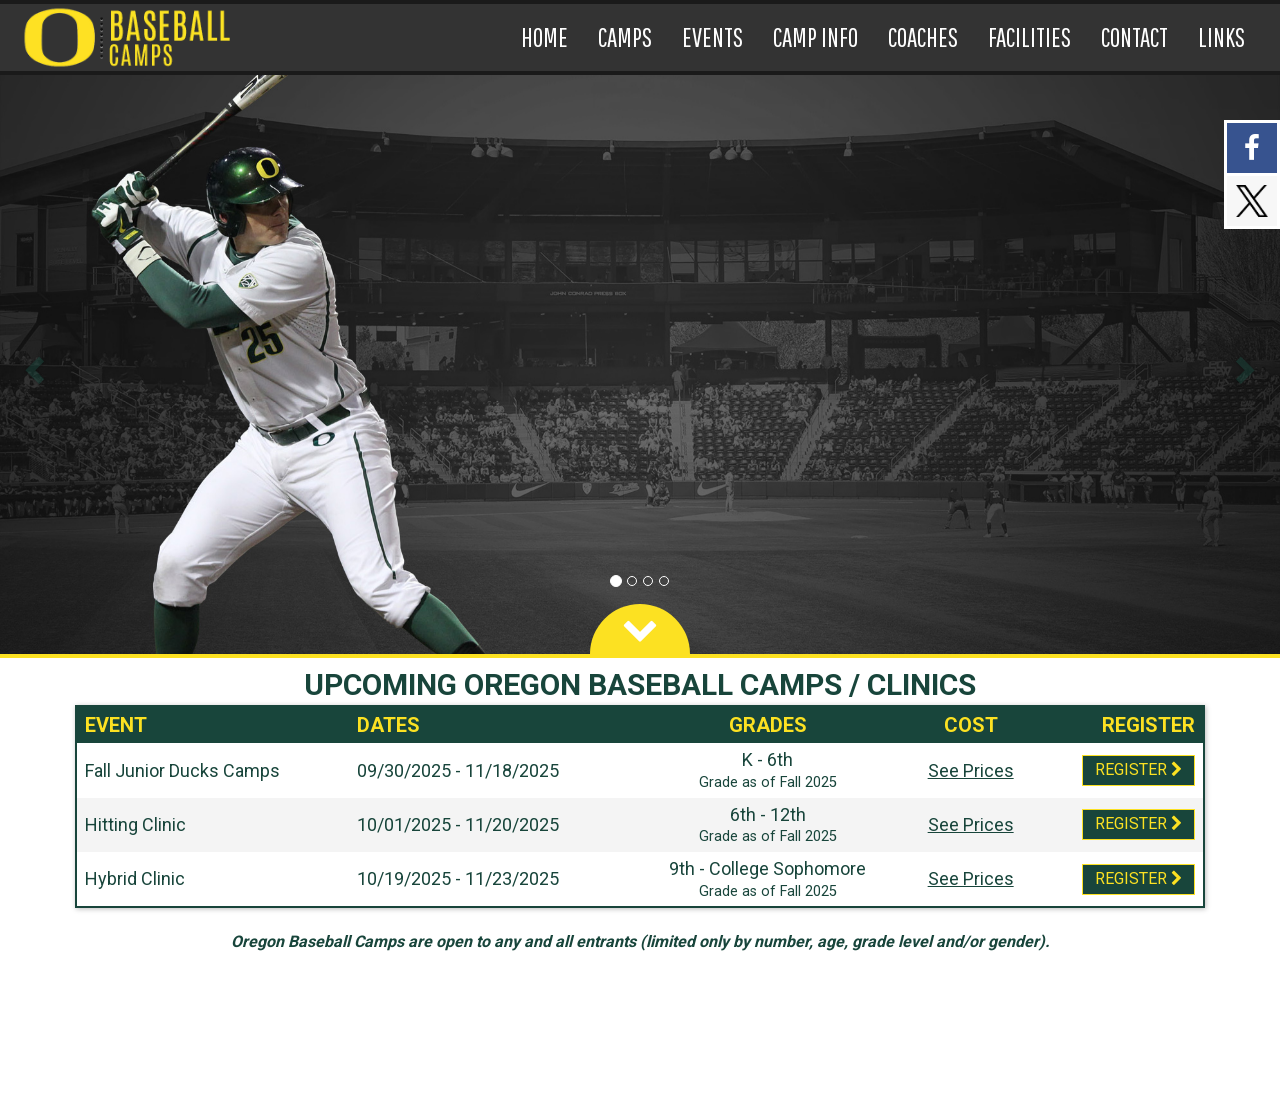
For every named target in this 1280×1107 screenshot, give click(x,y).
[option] (640, 364)
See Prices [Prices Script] (971, 770)
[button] (32, 364)
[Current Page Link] (544, 37)
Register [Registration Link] (1138, 769)
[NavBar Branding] (131, 37)
